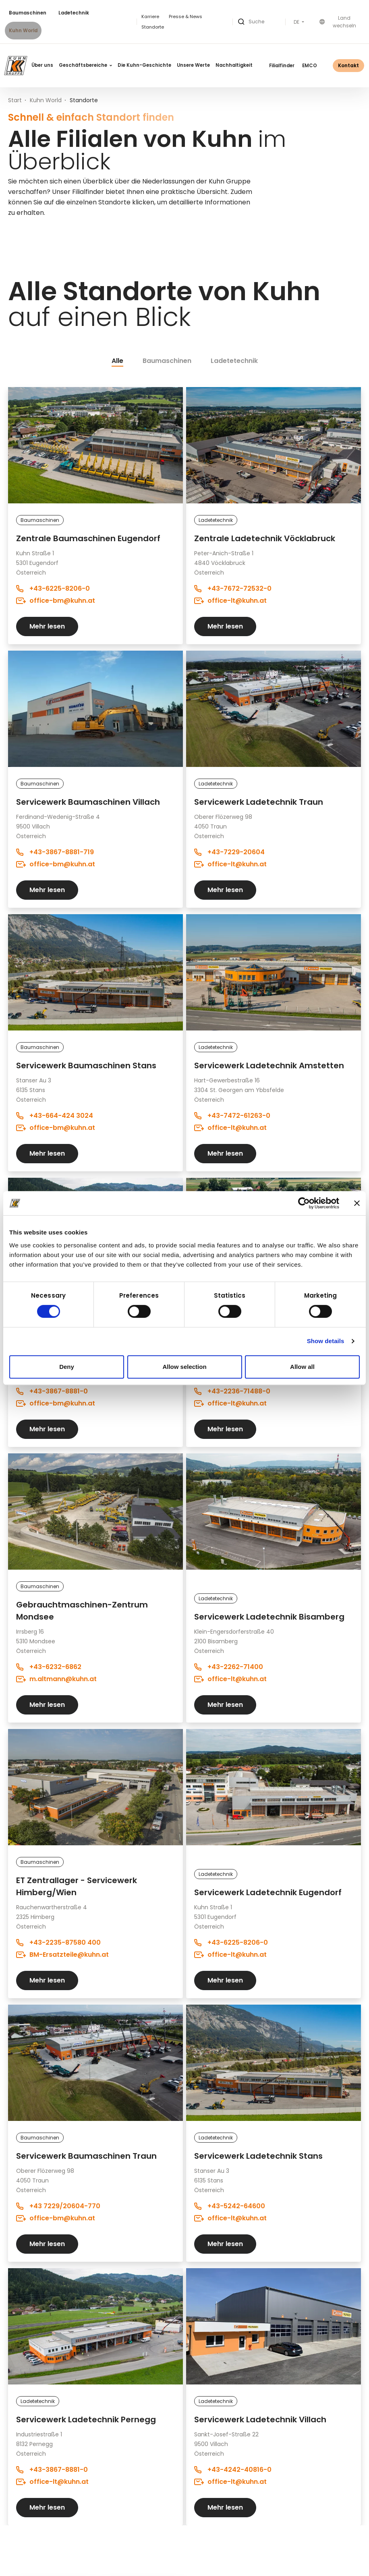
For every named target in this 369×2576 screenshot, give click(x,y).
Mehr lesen (47, 626)
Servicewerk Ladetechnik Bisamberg (269, 1616)
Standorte (152, 27)
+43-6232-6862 (48, 1666)
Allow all (302, 1366)
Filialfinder (281, 65)
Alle (117, 360)
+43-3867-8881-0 (52, 1391)
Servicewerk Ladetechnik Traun (258, 802)
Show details (325, 1340)
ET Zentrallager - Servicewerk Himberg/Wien (76, 1886)
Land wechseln (337, 21)
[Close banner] (357, 1203)
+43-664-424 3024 (54, 1115)
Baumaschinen (27, 13)
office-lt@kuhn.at (230, 600)
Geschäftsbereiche (85, 65)
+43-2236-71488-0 (232, 1391)
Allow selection (184, 1366)
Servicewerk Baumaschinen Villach (88, 802)
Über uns (42, 65)
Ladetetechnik (234, 360)
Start (15, 100)
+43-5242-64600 (229, 2206)
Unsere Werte (193, 65)
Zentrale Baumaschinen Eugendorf (88, 538)
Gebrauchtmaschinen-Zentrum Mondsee (82, 1610)
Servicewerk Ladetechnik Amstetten (269, 1065)
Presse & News (185, 16)
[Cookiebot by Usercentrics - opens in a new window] (304, 1203)
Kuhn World (23, 30)
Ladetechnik (73, 13)
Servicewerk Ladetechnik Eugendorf (268, 1892)
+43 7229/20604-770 (58, 2206)
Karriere (150, 16)
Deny (66, 1366)
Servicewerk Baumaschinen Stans (86, 1065)
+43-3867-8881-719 (55, 852)
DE (297, 22)
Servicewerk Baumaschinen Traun (86, 2156)
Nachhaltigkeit (234, 65)
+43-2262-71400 (228, 1666)
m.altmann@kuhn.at (56, 1679)
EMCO (309, 65)
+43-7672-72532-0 (233, 588)
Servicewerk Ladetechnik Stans (258, 2156)
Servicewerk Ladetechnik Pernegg (86, 2419)
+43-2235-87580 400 (58, 1942)
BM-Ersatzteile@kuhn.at (62, 1954)
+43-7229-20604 (229, 852)
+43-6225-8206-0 (53, 588)
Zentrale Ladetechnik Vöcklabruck (264, 538)
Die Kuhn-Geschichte (144, 65)
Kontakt (348, 65)
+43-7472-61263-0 (232, 1115)
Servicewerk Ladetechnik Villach (260, 2419)
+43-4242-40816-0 (233, 2469)
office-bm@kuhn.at (55, 600)
